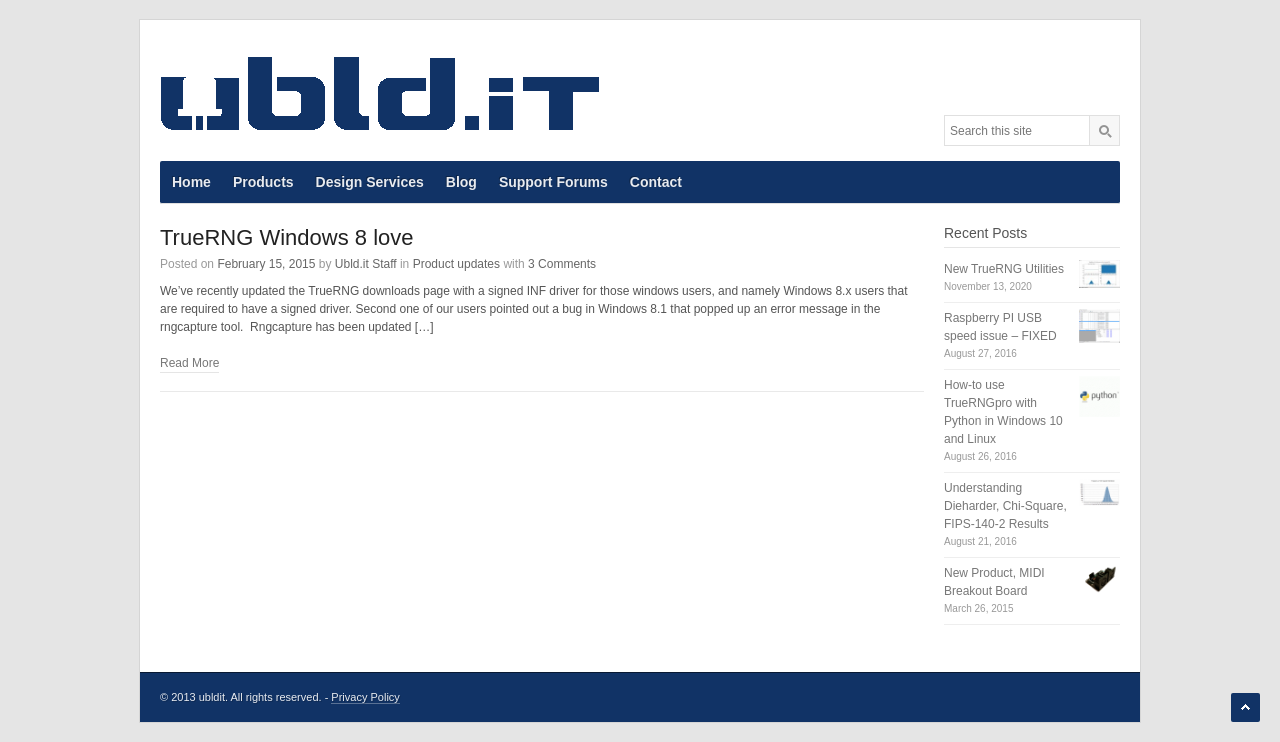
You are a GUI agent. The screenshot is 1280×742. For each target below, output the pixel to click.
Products (263, 182)
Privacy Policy (365, 697)
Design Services (370, 182)
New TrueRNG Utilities (1004, 269)
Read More (189, 363)
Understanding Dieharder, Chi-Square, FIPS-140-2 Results (1005, 506)
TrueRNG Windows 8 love (286, 237)
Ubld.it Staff (366, 264)
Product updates (456, 264)
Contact (656, 182)
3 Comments (562, 264)
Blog (461, 182)
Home (191, 182)
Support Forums (553, 182)
